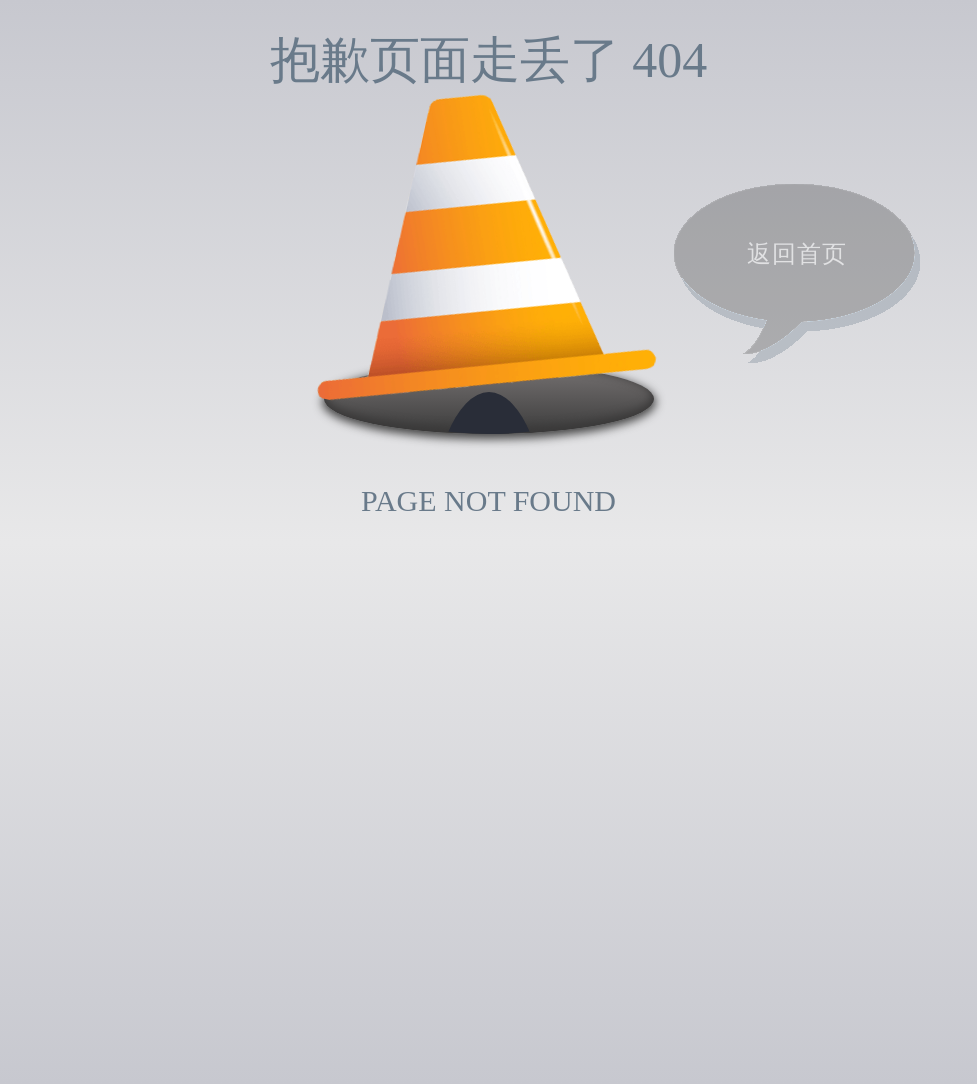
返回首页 (797, 254)
